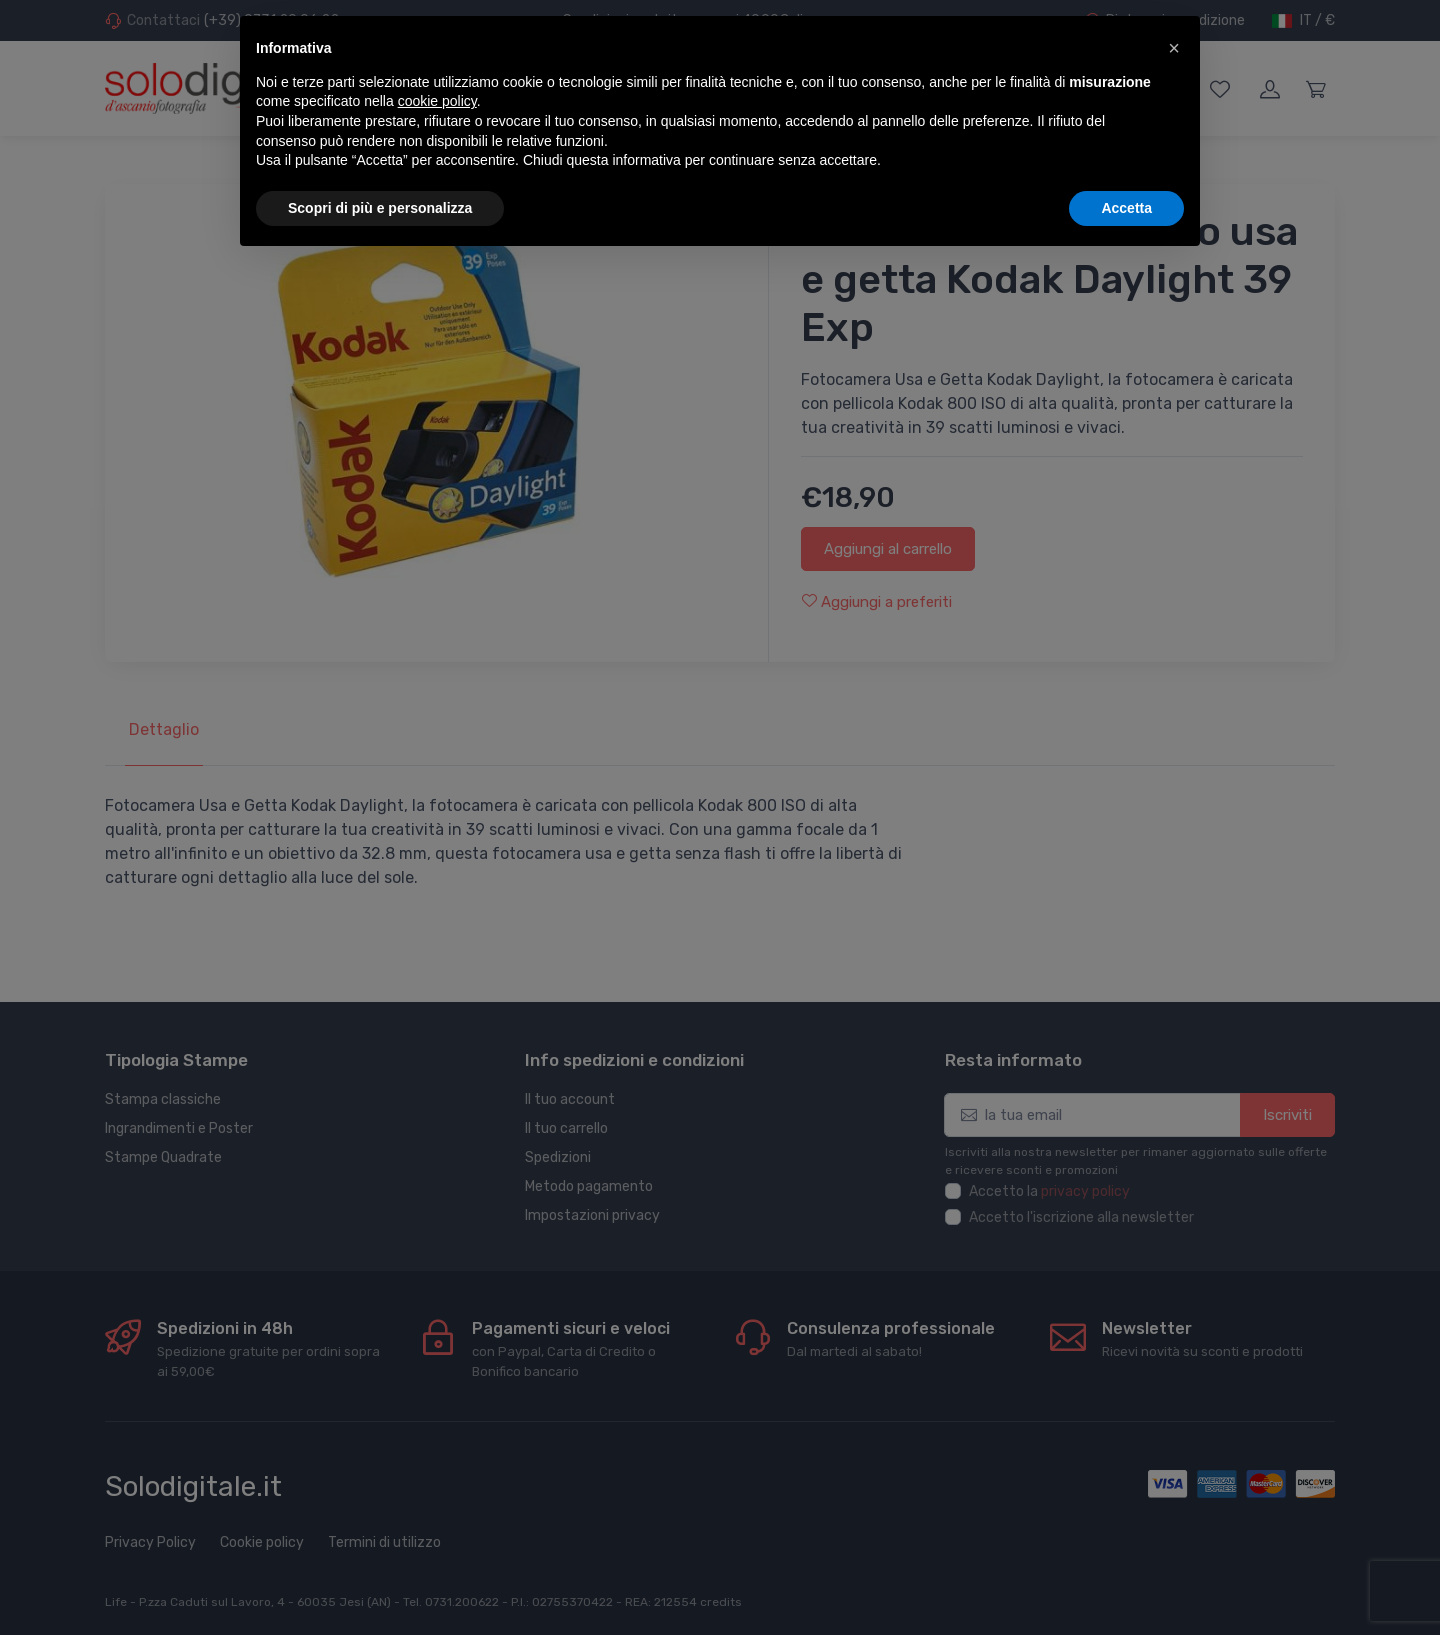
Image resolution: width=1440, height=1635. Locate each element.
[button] (1174, 48)
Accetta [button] (1126, 208)
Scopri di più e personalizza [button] (380, 208)
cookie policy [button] (437, 101)
